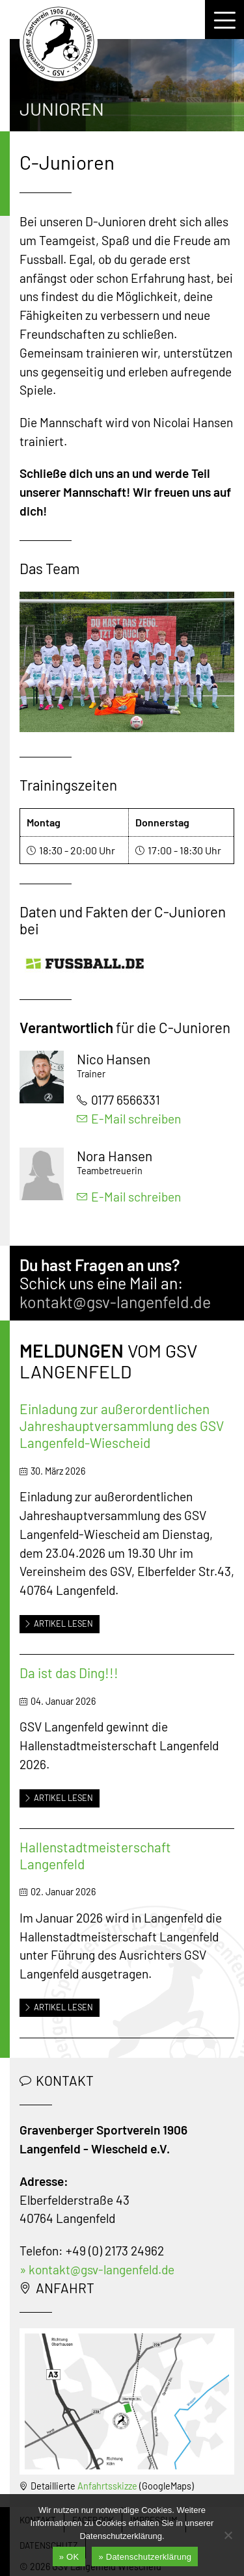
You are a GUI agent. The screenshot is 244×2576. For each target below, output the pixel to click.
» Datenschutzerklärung (144, 2557)
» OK (69, 2557)
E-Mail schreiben (129, 1118)
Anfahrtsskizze (107, 2485)
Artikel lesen (58, 1623)
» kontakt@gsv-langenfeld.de (97, 2269)
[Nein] (227, 2535)
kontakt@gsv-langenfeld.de (115, 1301)
